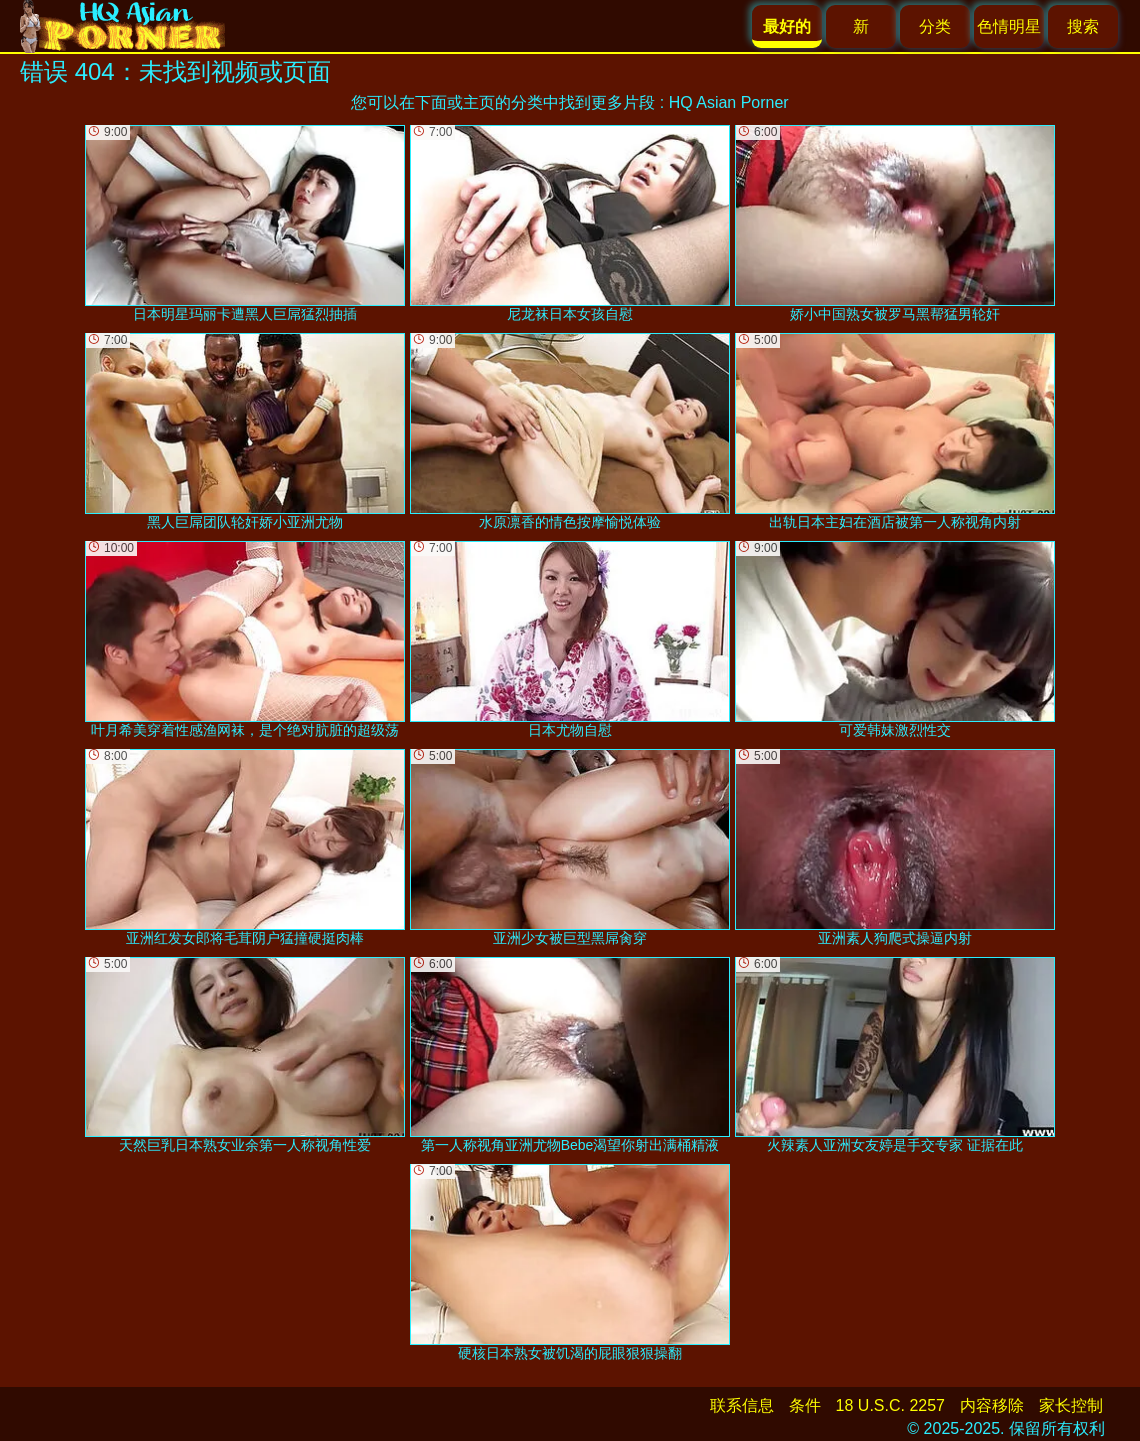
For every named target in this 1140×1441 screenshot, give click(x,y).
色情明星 (1009, 26)
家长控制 (1071, 1405)
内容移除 (992, 1405)
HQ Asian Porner (729, 102)
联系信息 (742, 1405)
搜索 (1083, 26)
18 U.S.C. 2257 (890, 1405)
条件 (805, 1405)
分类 (935, 26)
